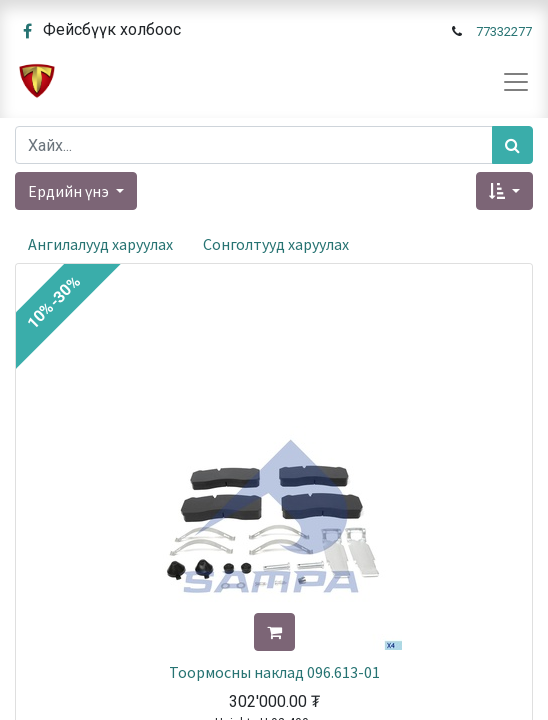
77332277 (504, 31)
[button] (504, 191)
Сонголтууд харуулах (276, 244)
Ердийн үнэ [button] (70, 191)
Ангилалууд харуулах (100, 244)
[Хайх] (512, 145)
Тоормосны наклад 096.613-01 (274, 672)
